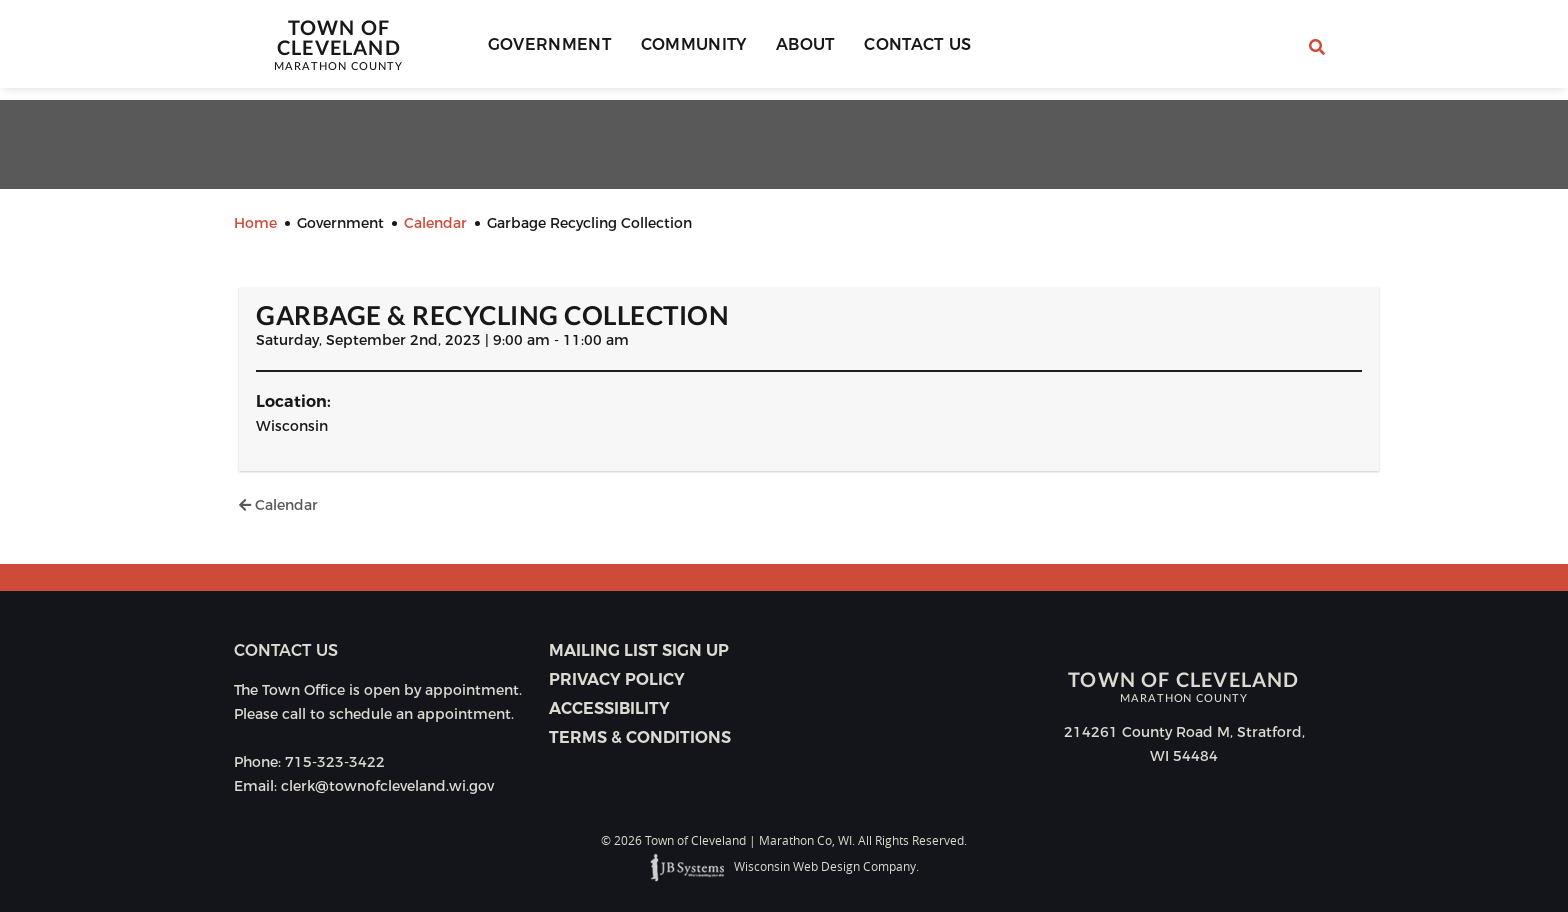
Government (554, 50)
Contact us (286, 650)
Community (690, 50)
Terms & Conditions (640, 737)
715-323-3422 (335, 762)
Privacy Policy (617, 679)
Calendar (278, 505)
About (793, 50)
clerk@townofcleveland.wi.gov (387, 786)
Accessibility (609, 708)
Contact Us (897, 50)
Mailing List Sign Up (639, 650)
